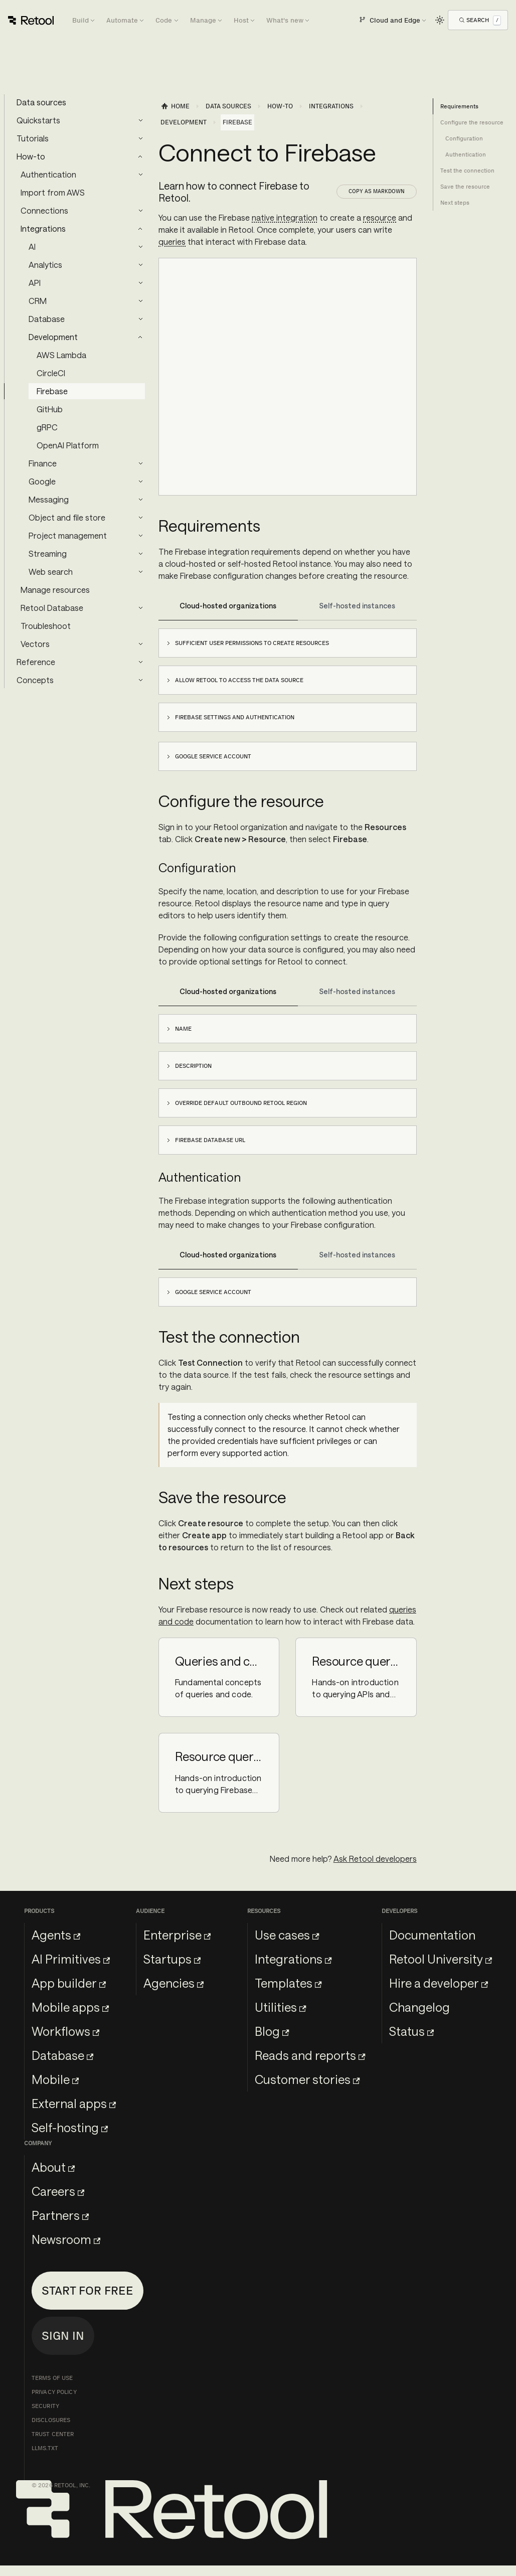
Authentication (48, 174)
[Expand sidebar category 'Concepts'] (140, 680)
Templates (288, 1983)
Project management (68, 535)
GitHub (50, 409)
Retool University (440, 1959)
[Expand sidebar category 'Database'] (140, 319)
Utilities (280, 2007)
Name (183, 1028)
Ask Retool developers (375, 1858)
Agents (56, 1934)
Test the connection (467, 170)
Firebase (52, 391)
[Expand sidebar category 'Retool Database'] (140, 608)
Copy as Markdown (377, 191)
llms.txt (45, 2448)
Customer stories (307, 2079)
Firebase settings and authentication (234, 717)
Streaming (48, 553)
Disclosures (51, 2420)
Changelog (419, 2007)
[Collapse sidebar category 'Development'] (140, 337)
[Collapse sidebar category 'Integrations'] (140, 229)
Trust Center (53, 2434)
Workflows (65, 2031)
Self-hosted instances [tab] (357, 605)
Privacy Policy (54, 2392)
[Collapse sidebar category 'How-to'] (140, 156)
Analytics (45, 264)
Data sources (41, 102)
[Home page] (175, 106)
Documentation (432, 1934)
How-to (31, 156)
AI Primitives (71, 1959)
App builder (69, 1983)
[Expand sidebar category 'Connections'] (140, 211)
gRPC (47, 427)
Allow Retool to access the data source (239, 680)
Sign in (63, 2335)
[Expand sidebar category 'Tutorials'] (140, 138)
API (35, 282)
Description (193, 1065)
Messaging (49, 499)
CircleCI (51, 373)
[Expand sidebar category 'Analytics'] (140, 265)
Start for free (87, 2290)
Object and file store (67, 517)
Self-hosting (70, 2127)
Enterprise (177, 1934)
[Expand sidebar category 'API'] (140, 283)
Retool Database (52, 607)
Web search (51, 571)
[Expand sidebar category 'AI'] (140, 247)
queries (172, 241)
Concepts (35, 680)
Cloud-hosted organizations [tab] (228, 605)
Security (45, 2406)
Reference (36, 662)
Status (411, 2031)
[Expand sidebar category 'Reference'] (140, 662)
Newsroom (66, 2239)
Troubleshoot (46, 625)
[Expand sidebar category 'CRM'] (140, 301)
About (53, 2167)
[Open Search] (480, 20)
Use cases (287, 1934)
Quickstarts (38, 120)
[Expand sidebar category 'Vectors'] (140, 644)
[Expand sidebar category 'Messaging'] (140, 500)
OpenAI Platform (68, 445)
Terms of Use (52, 2378)
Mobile (55, 2079)
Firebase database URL (210, 1140)
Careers (58, 2191)
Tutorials (33, 138)
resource (379, 217)
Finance (43, 463)
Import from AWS (53, 192)
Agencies (173, 1983)
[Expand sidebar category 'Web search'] (140, 572)
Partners (60, 2215)
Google (42, 481)
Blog (272, 2031)
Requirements (459, 106)
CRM (38, 300)
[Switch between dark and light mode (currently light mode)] (440, 20)
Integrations (43, 228)
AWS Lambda (61, 355)
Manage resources (55, 589)
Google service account (213, 756)
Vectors (35, 644)
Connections (44, 210)
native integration (284, 217)
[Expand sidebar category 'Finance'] (140, 463)
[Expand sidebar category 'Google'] (140, 481)
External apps (74, 2103)
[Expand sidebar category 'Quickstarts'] (140, 120)
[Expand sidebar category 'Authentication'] (140, 175)
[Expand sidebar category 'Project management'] (140, 536)
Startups (172, 1959)
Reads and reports (310, 2055)
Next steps (454, 202)
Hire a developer (438, 1983)
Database (47, 319)
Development (53, 337)
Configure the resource (471, 122)
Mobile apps (70, 2007)
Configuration (464, 138)
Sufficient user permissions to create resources (252, 643)
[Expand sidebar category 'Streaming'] (140, 554)
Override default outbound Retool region (241, 1102)
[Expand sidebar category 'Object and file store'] (140, 518)
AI (32, 246)
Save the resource (465, 186)
